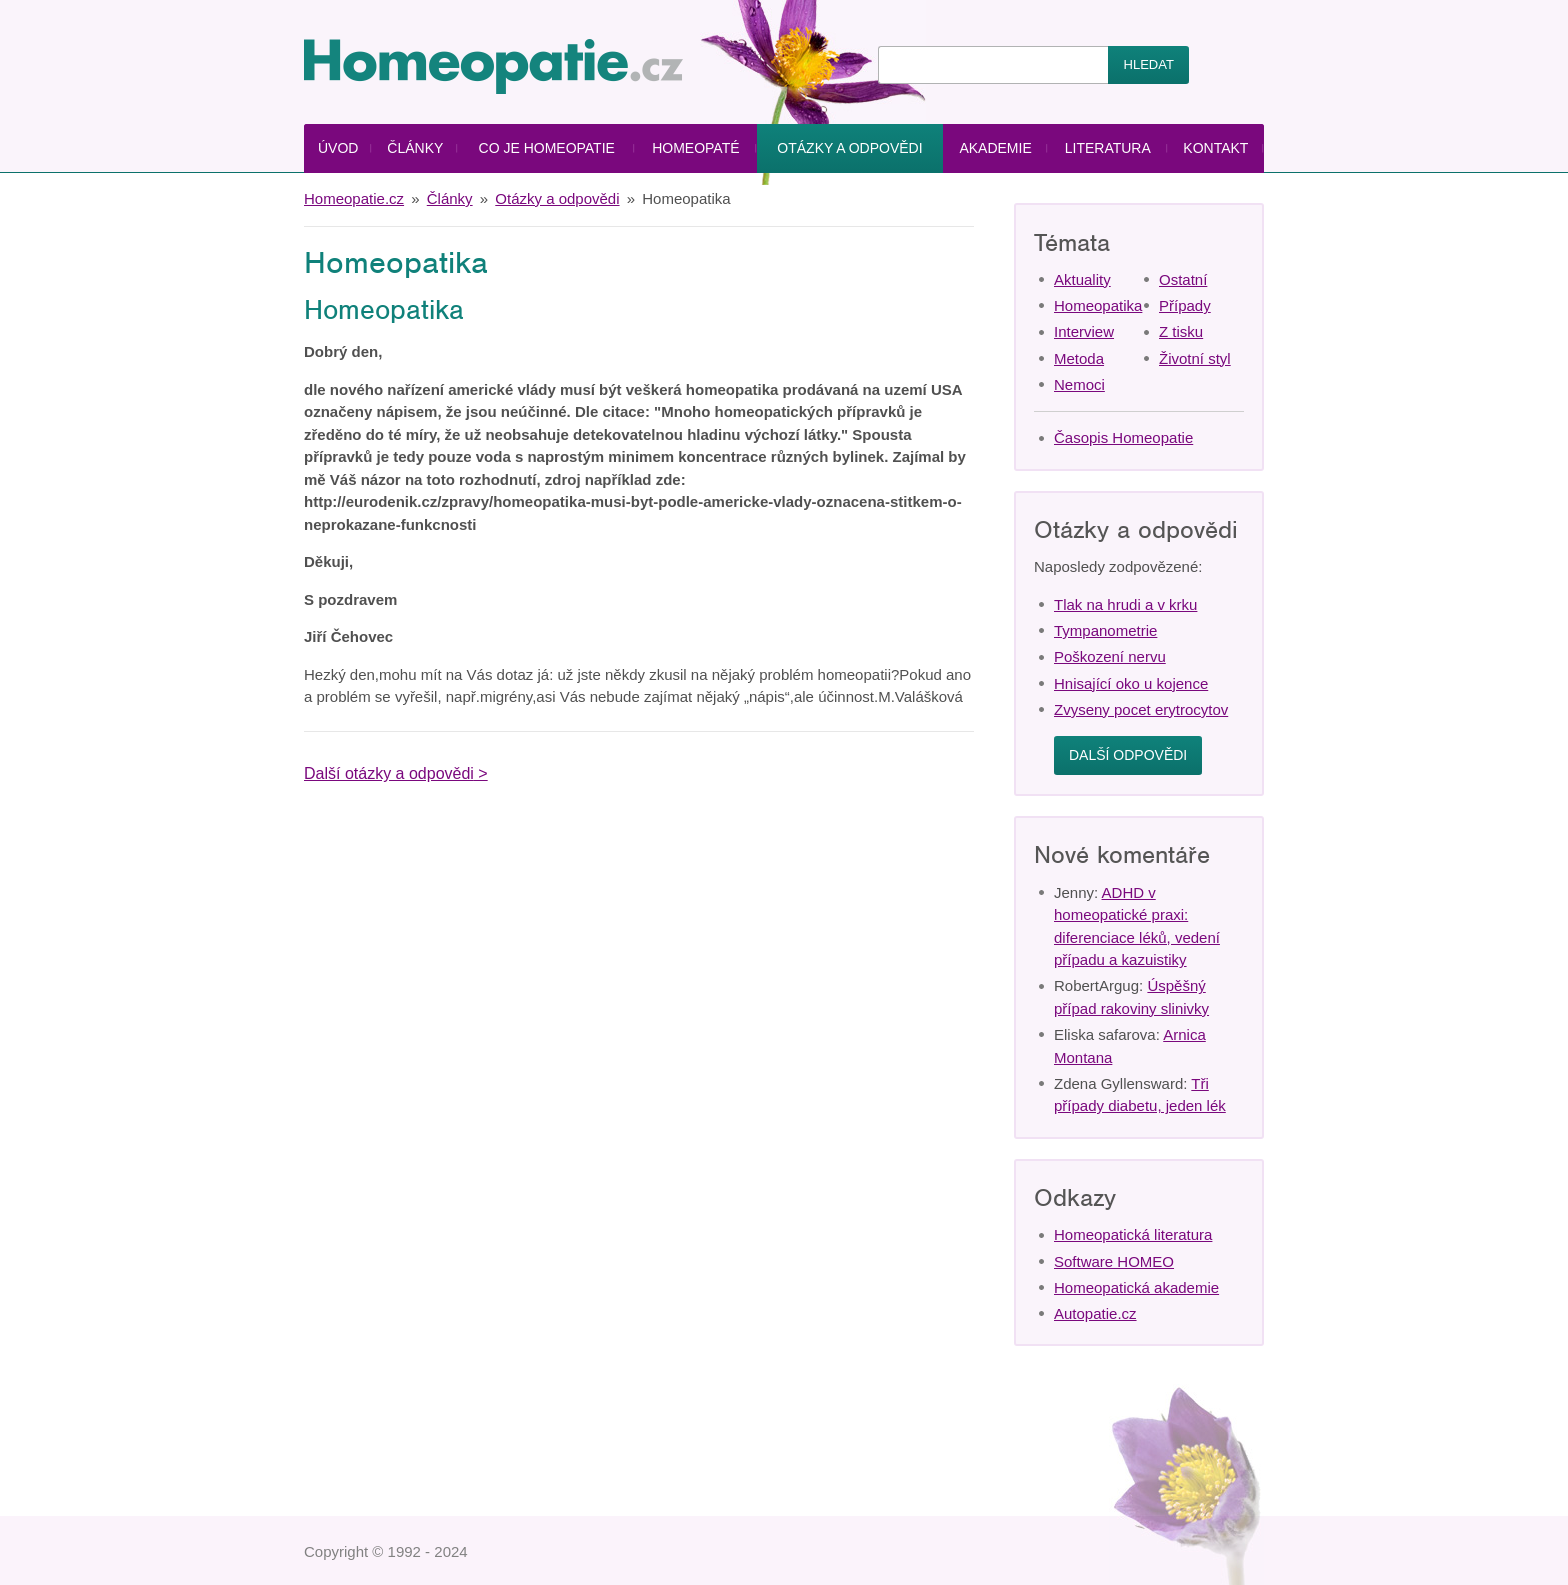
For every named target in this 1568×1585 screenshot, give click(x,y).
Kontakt (1215, 148)
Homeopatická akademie (1136, 1287)
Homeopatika (1098, 305)
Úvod (338, 148)
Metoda (1079, 358)
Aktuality (1082, 279)
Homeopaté (695, 148)
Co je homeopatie (547, 148)
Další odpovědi (1128, 755)
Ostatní (1183, 279)
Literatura (1108, 148)
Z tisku (1181, 331)
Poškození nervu (1110, 656)
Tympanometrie (1105, 630)
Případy (1185, 305)
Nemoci (1079, 384)
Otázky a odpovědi (849, 148)
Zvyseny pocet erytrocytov (1141, 709)
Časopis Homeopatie (1123, 437)
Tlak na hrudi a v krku (1125, 604)
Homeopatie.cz (354, 198)
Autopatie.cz (1095, 1313)
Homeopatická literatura (1133, 1234)
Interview (1084, 331)
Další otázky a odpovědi (389, 773)
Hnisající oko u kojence (1131, 683)
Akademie (995, 148)
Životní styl (1195, 358)
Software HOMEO (1114, 1261)
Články (415, 148)
